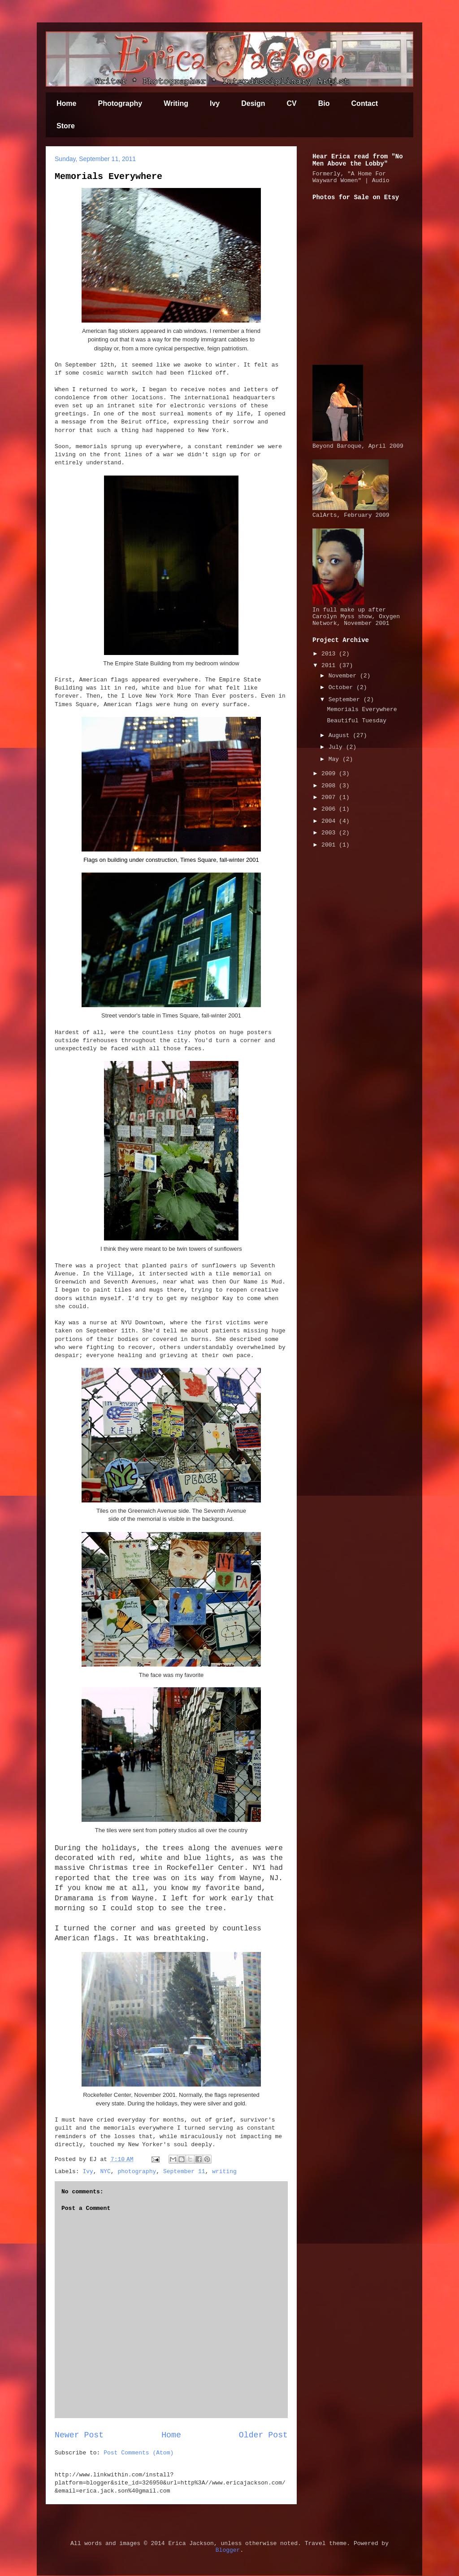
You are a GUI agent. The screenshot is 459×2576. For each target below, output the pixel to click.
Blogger (228, 2550)
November (344, 675)
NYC (105, 2171)
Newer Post (79, 2435)
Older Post (263, 2435)
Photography (120, 103)
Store (65, 126)
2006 (330, 809)
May (335, 759)
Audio (381, 180)
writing (224, 2171)
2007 (330, 797)
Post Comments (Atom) (138, 2452)
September (346, 699)
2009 (330, 773)
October (342, 687)
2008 (330, 785)
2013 (330, 654)
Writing (176, 103)
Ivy (215, 103)
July (337, 747)
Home (66, 103)
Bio (324, 103)
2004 (330, 821)
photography (136, 2171)
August (341, 735)
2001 (330, 845)
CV (292, 103)
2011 (330, 665)
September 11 (184, 2171)
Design (253, 103)
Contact (364, 103)
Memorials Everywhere (108, 176)
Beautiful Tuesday (356, 720)
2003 (330, 833)
